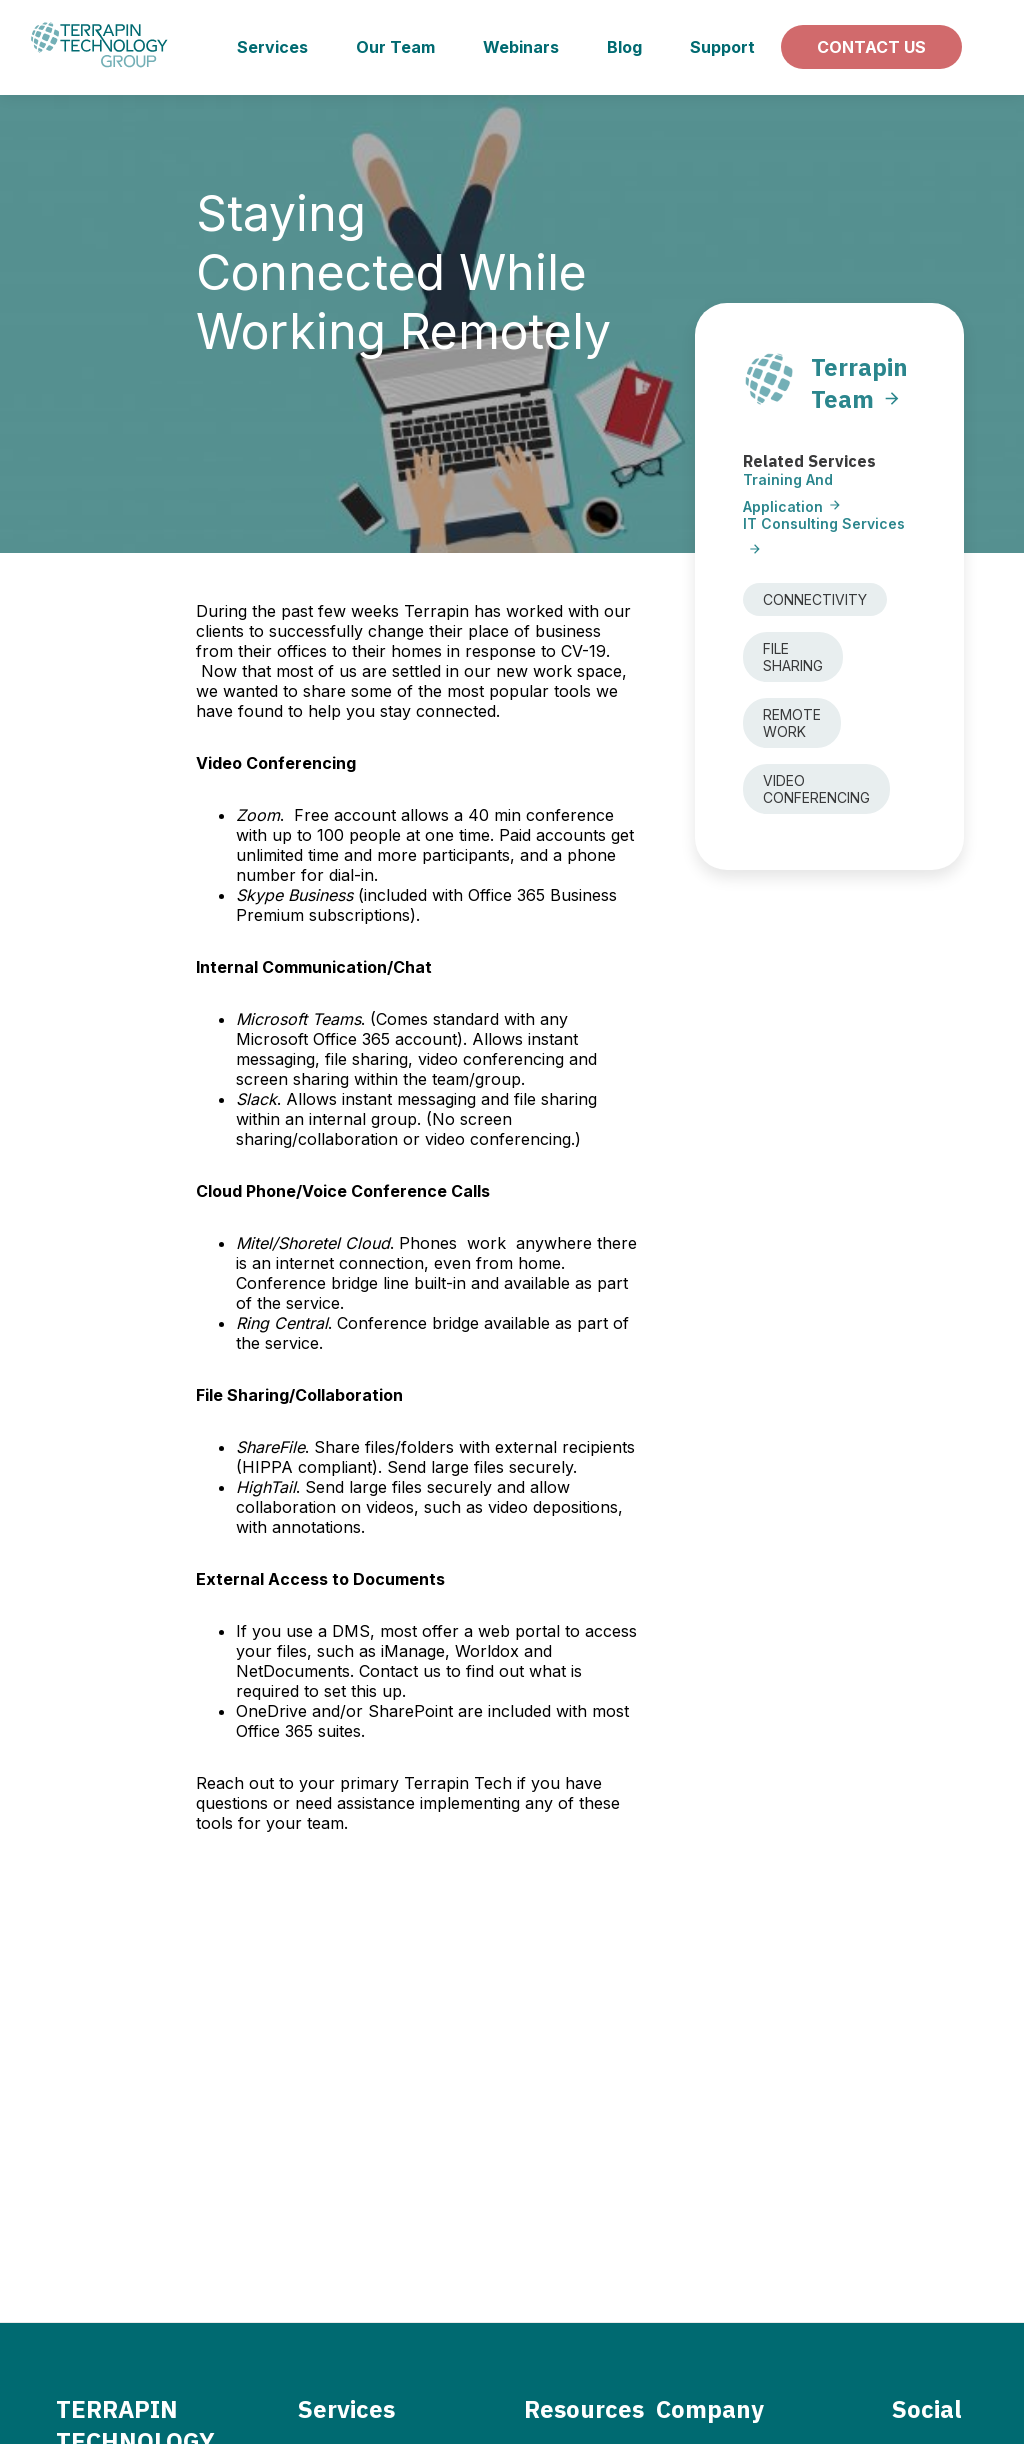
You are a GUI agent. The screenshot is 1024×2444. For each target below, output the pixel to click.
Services (272, 47)
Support (722, 47)
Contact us (871, 47)
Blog (624, 47)
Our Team (395, 47)
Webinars (521, 47)
